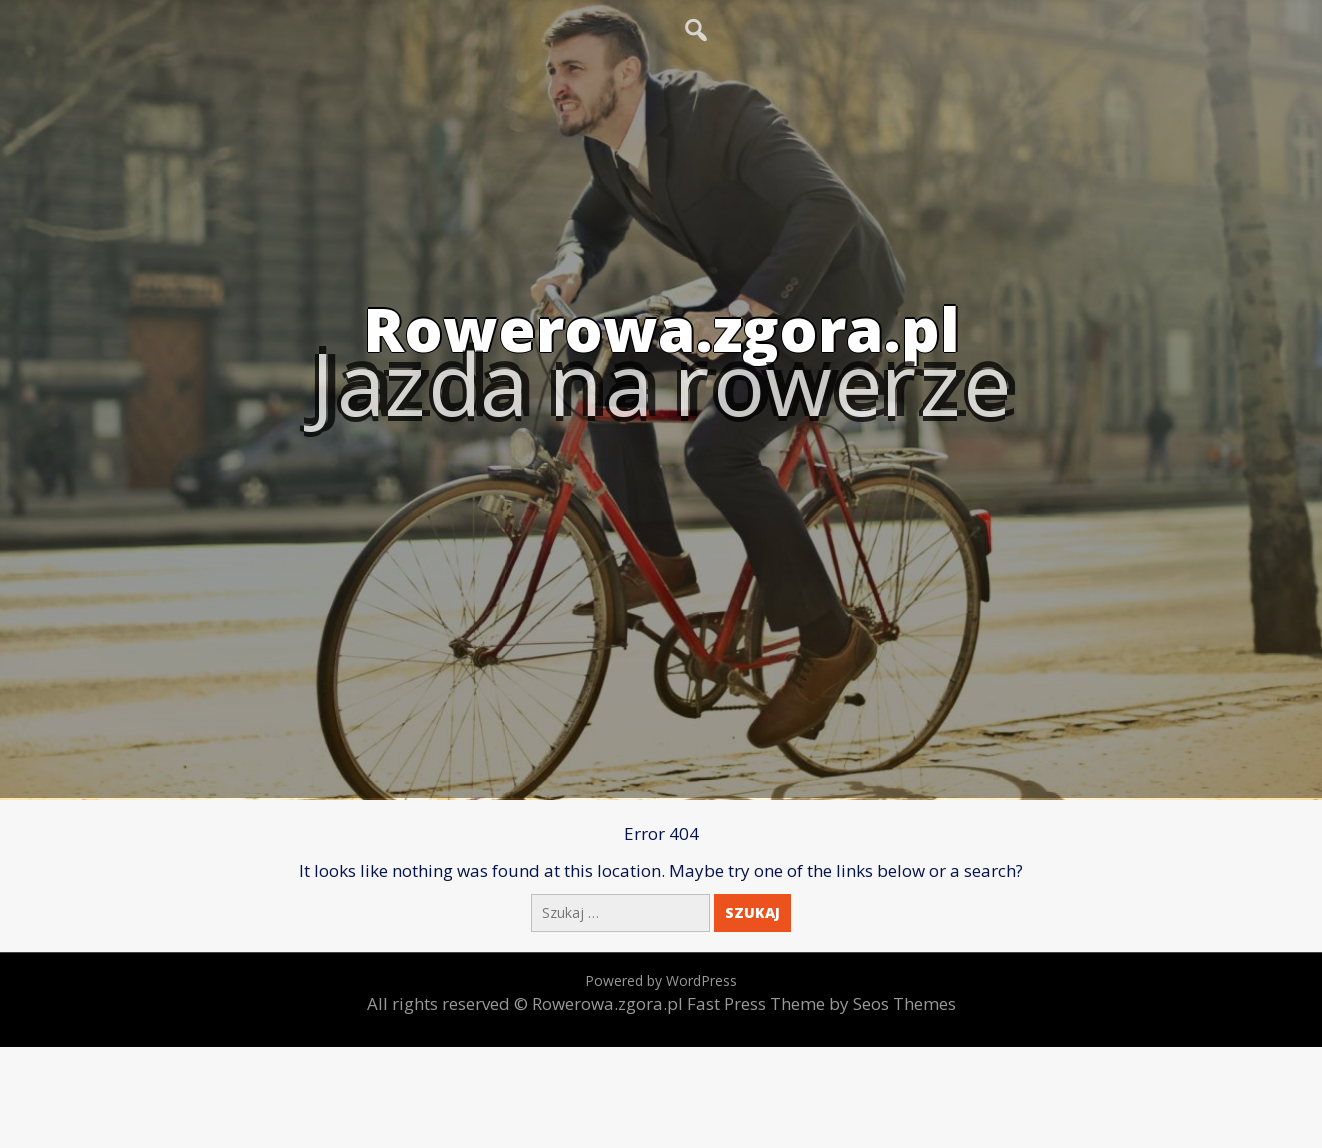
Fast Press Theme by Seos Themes (821, 1003)
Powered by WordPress (661, 980)
